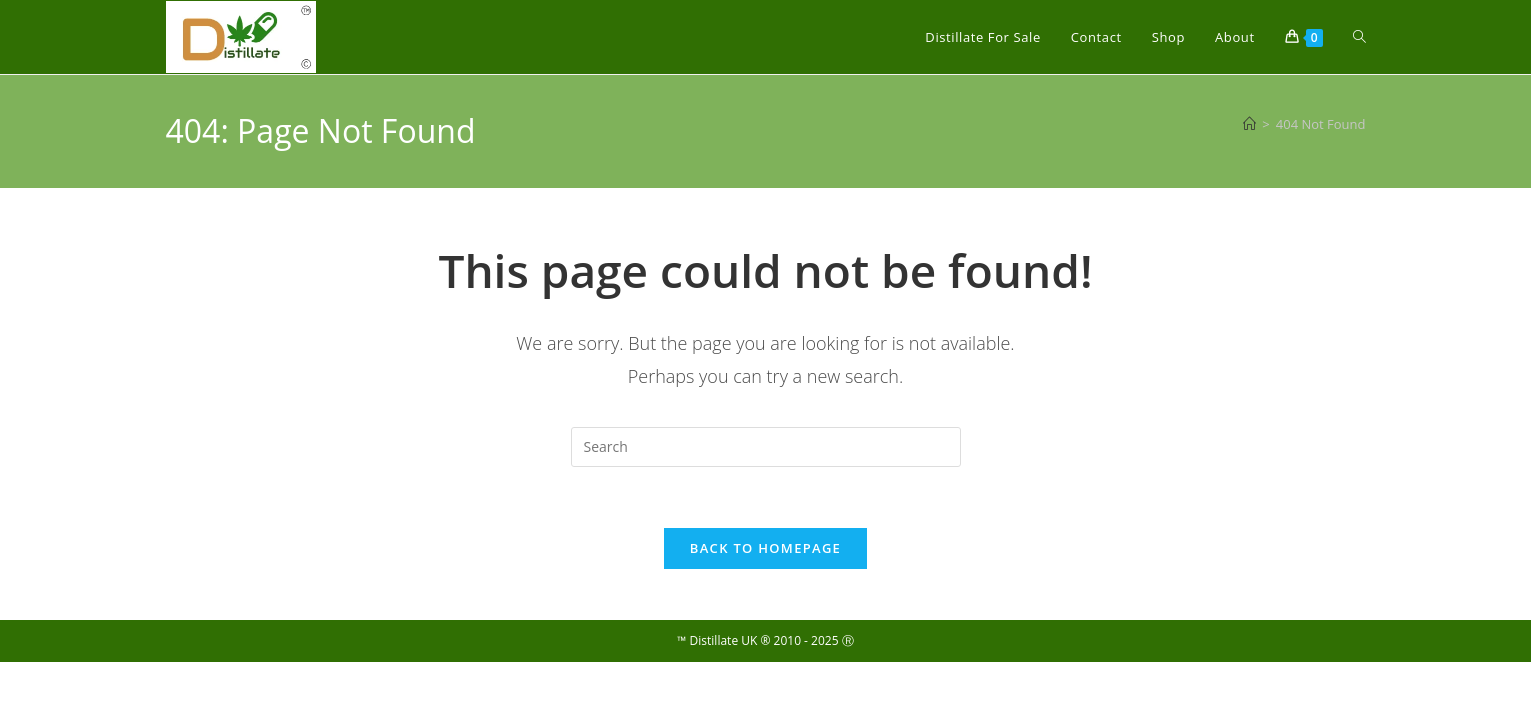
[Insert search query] (766, 447)
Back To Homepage (765, 548)
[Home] (1249, 124)
